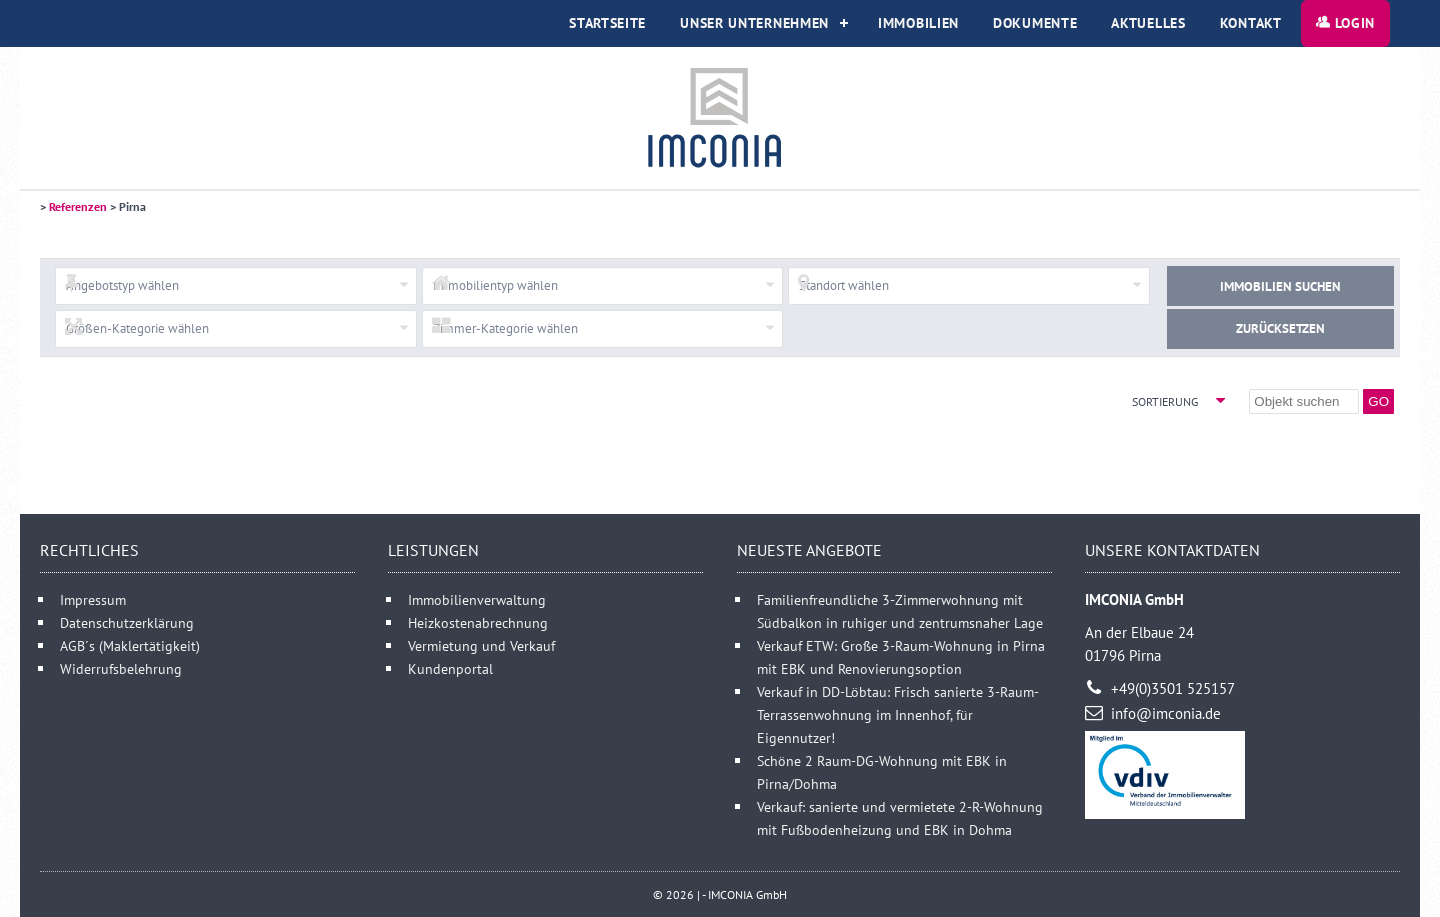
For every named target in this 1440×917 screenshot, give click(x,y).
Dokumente (1035, 23)
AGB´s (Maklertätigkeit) (130, 645)
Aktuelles (1148, 23)
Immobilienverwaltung (477, 599)
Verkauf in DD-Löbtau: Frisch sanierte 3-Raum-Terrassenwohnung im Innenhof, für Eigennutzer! (898, 714)
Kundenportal (450, 668)
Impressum (93, 599)
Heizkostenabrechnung (478, 622)
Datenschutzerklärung (127, 622)
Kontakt (1251, 23)
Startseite (607, 23)
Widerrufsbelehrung (121, 668)
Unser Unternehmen (754, 23)
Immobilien (918, 23)
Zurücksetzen (1280, 328)
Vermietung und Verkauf (481, 645)
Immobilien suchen (1280, 286)
